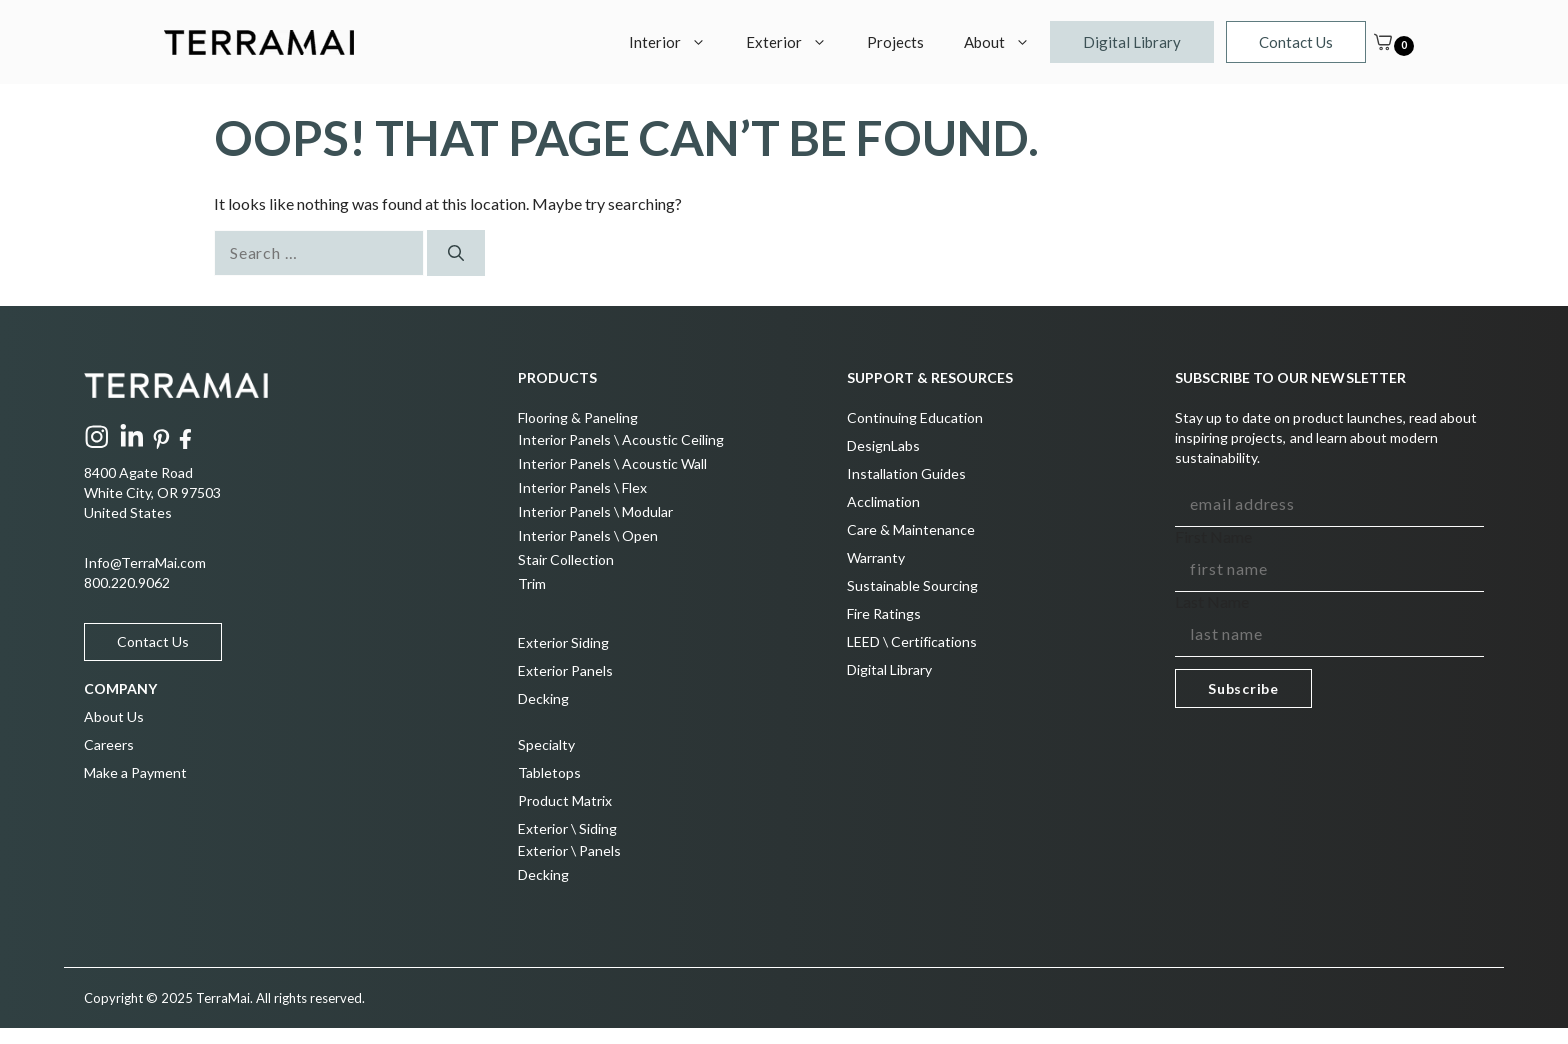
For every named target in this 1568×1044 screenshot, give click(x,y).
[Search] (456, 253)
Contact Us (1296, 42)
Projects (895, 42)
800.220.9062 (127, 582)
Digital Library (1132, 42)
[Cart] (1383, 42)
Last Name (1212, 601)
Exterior (796, 42)
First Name (1213, 536)
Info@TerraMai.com (145, 562)
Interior (677, 42)
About (1007, 42)
